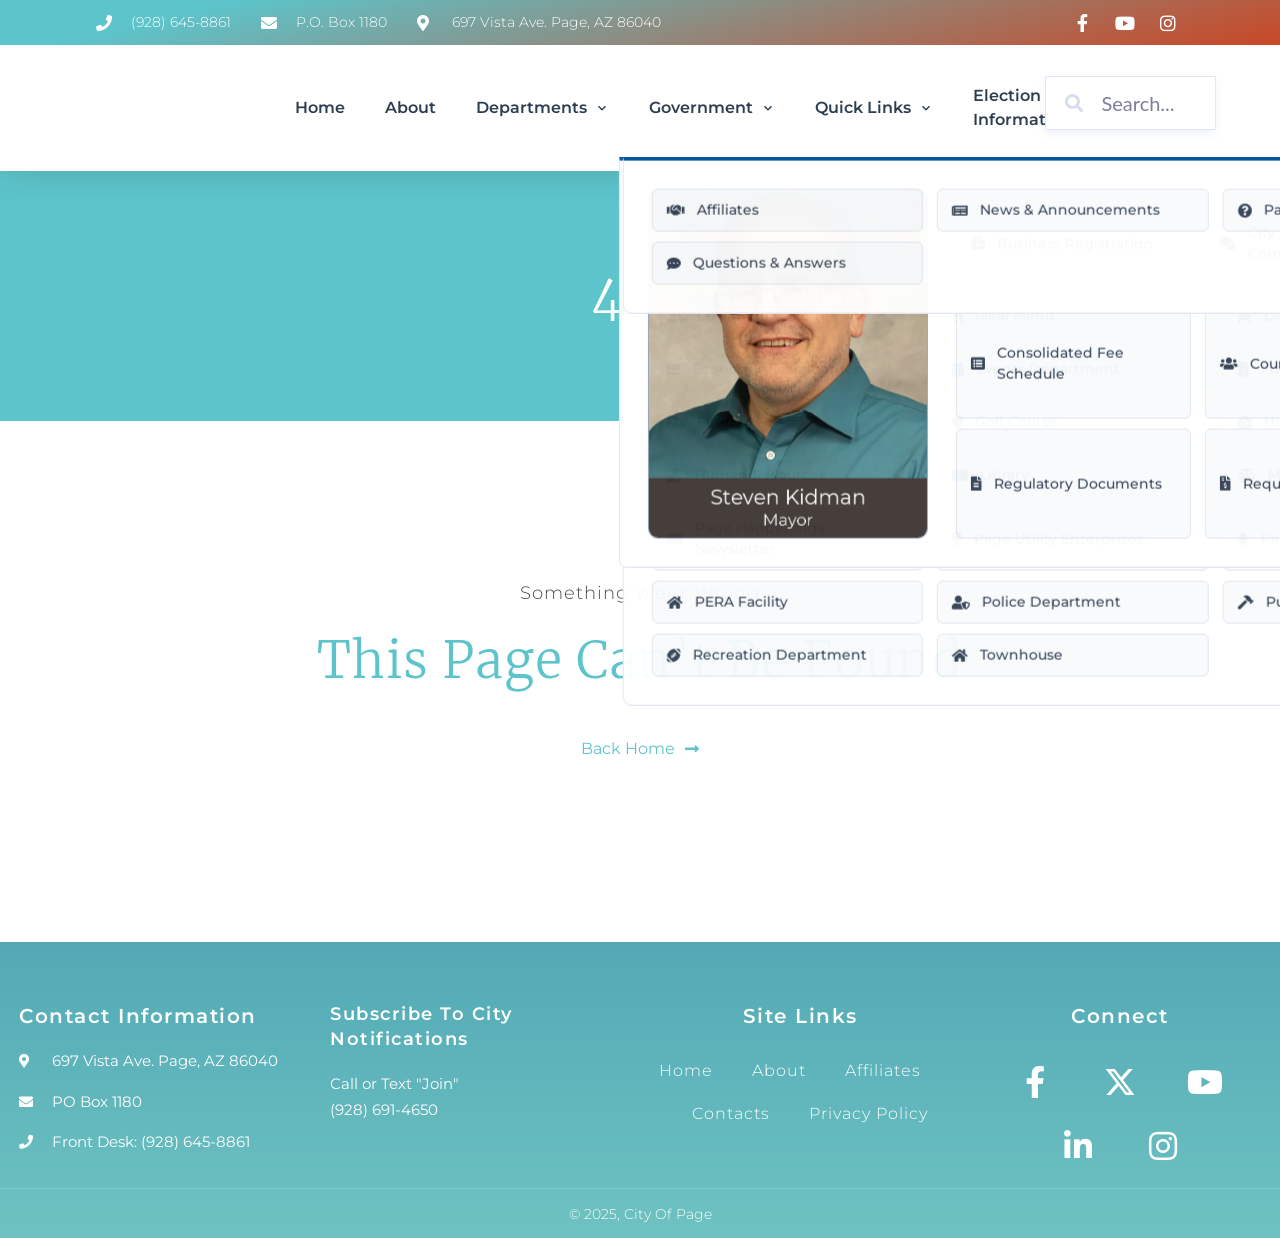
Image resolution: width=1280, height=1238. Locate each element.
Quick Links (874, 107)
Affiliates (883, 1070)
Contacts (731, 1113)
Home (320, 107)
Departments (542, 107)
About (410, 107)
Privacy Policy (868, 1113)
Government (712, 107)
